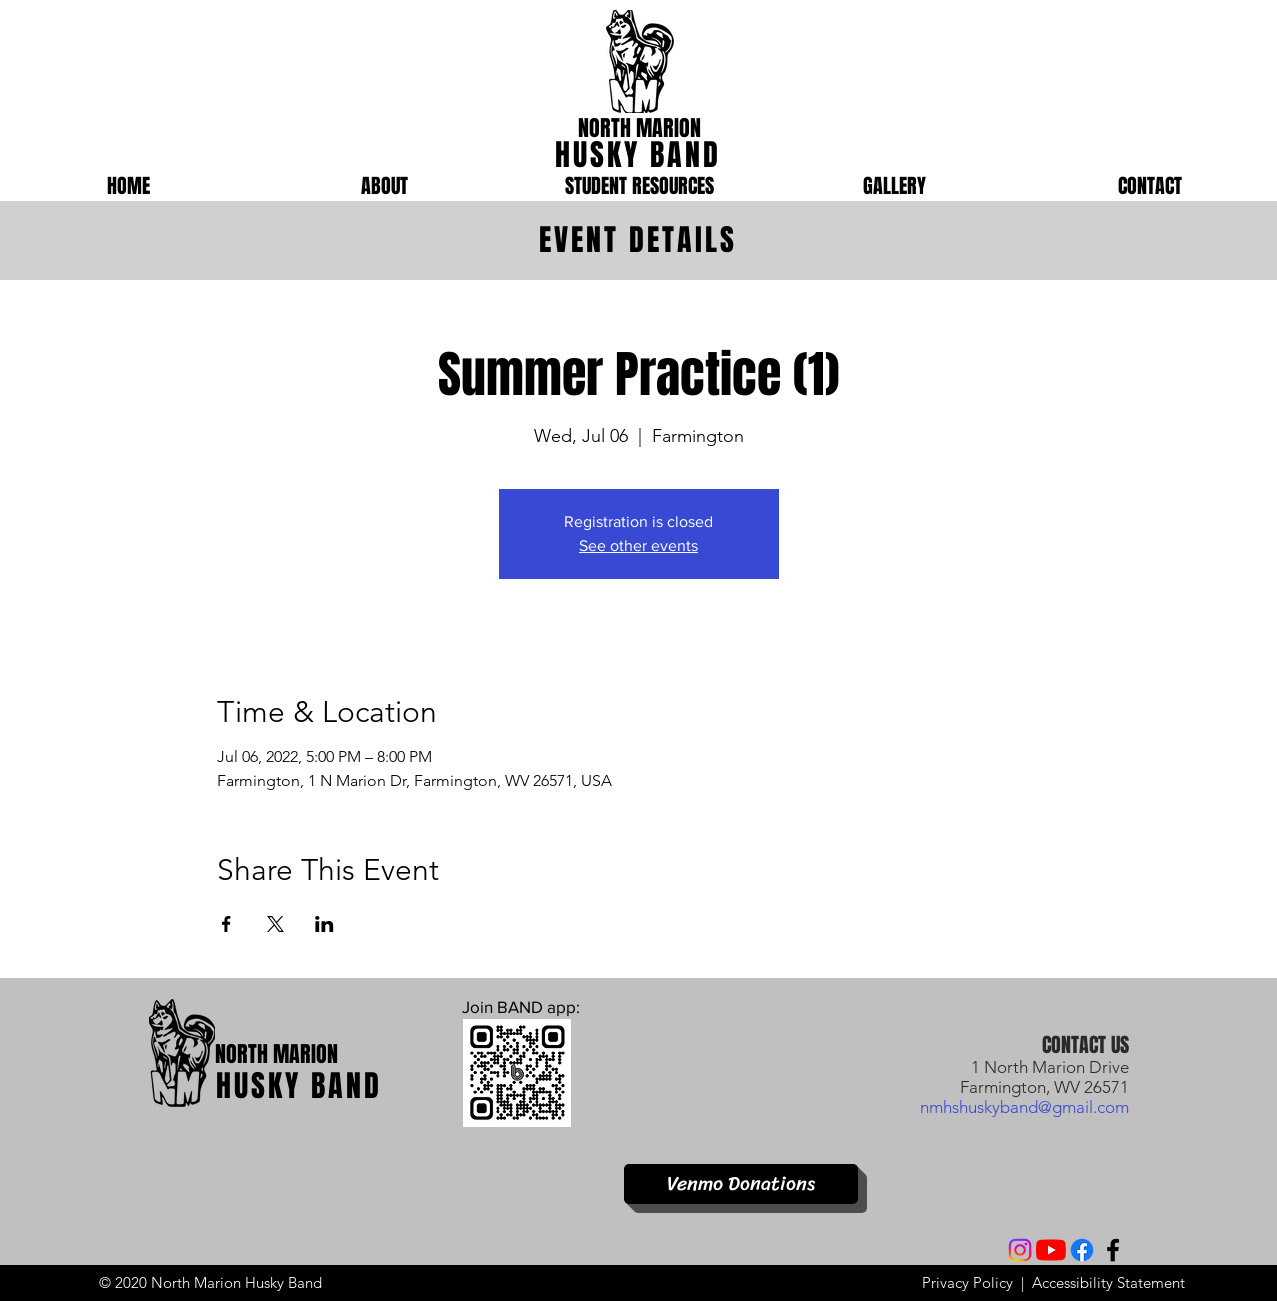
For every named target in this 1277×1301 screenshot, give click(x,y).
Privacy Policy (967, 1282)
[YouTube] (1051, 1250)
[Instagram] (1020, 1250)
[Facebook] (1082, 1250)
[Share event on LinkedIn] (324, 924)
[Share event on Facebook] (226, 924)
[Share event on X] (275, 924)
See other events (638, 545)
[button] (384, 186)
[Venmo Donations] (741, 1184)
